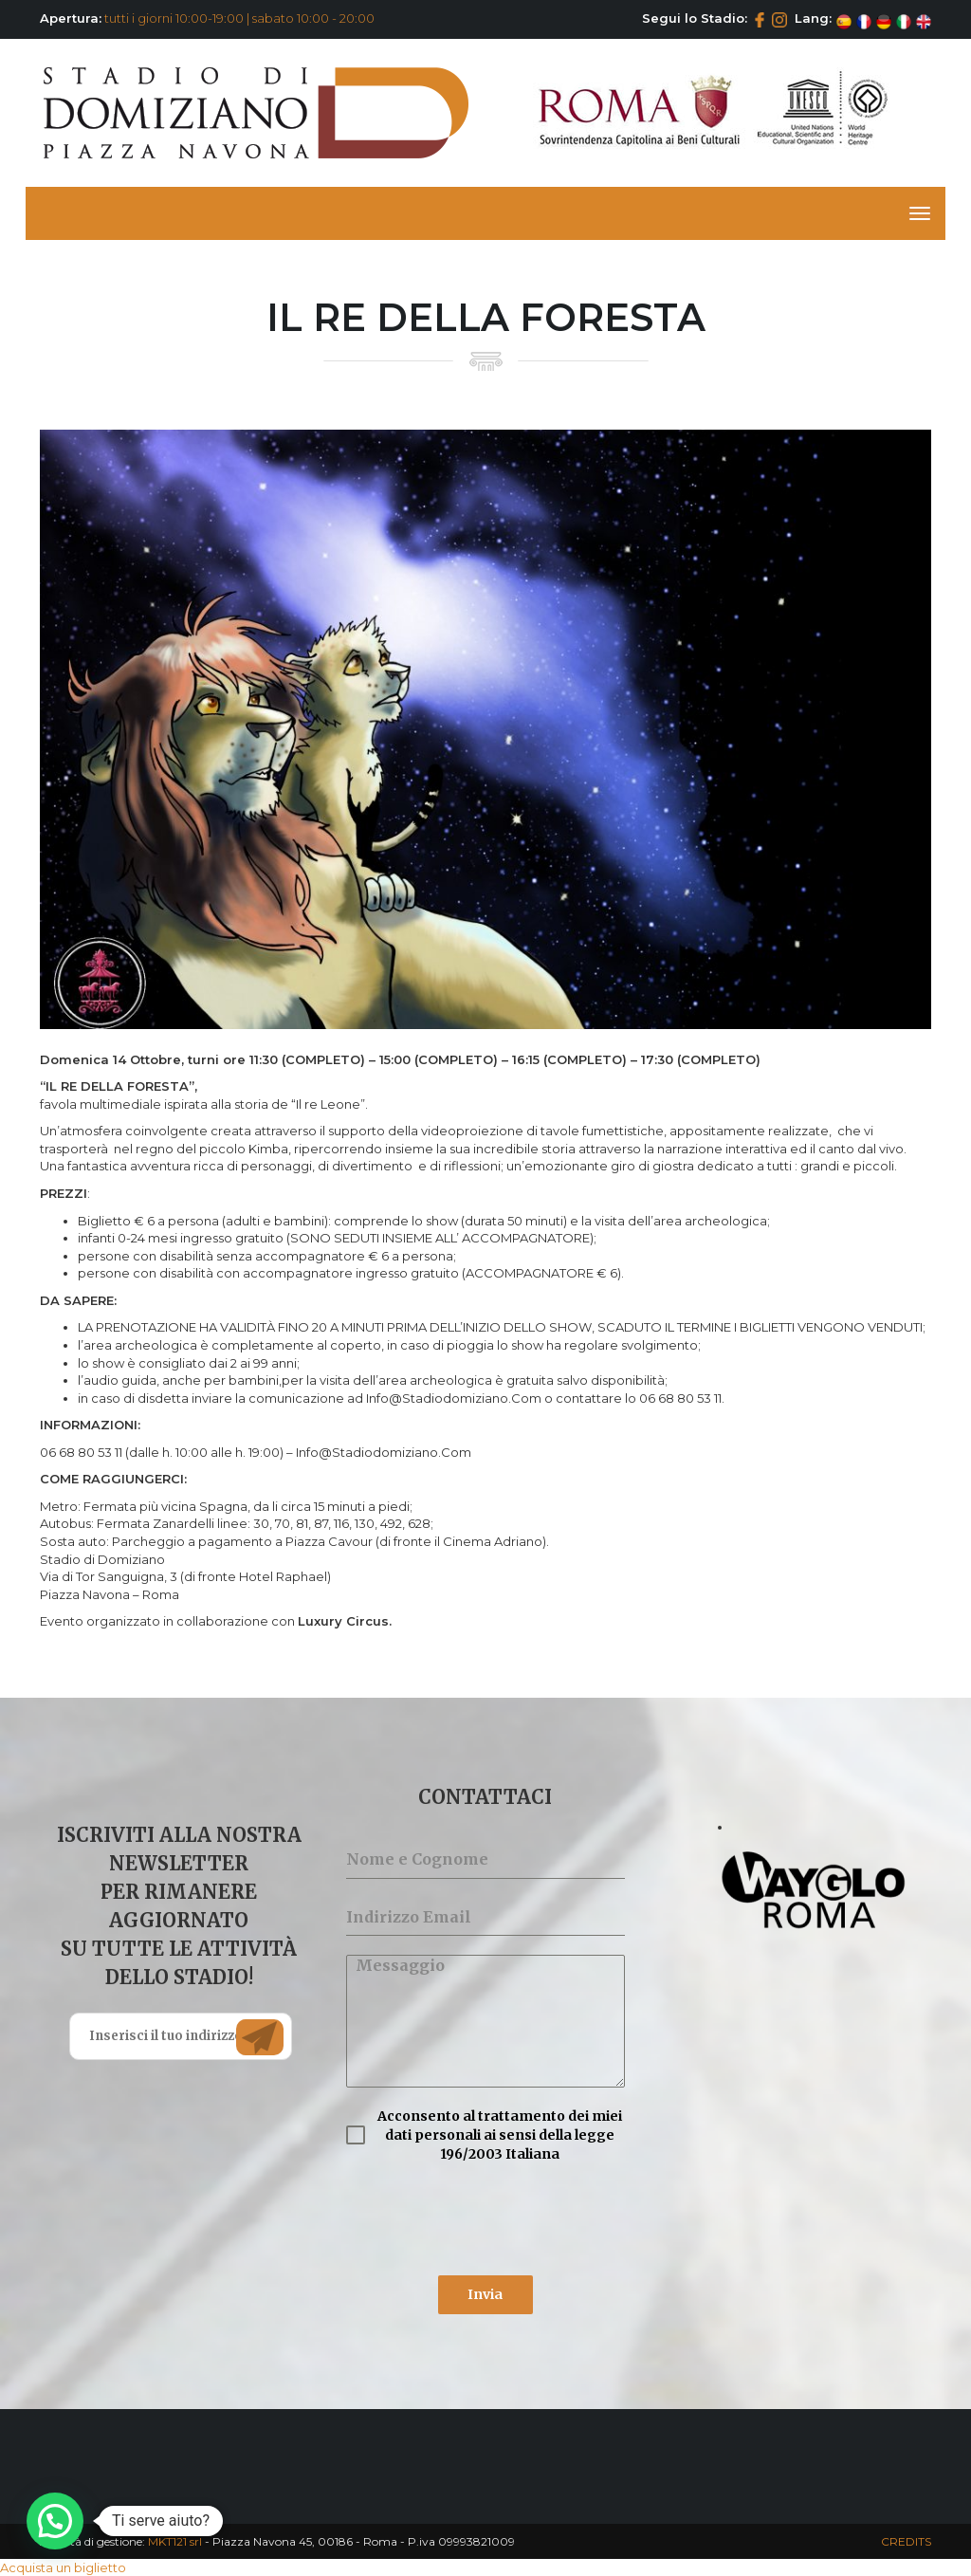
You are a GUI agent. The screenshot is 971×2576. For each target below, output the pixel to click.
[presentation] (485, 2219)
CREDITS (906, 2541)
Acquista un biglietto (63, 2567)
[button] (55, 2521)
